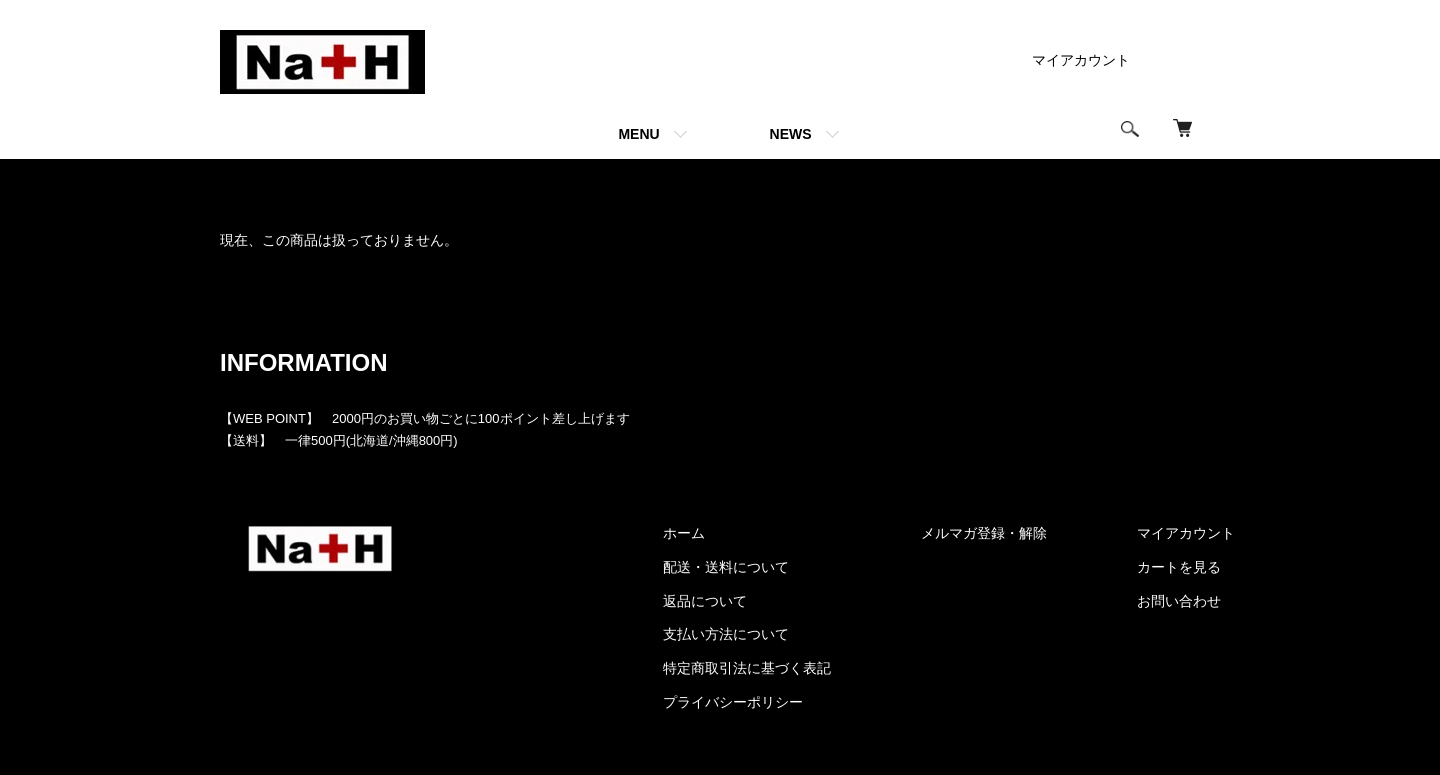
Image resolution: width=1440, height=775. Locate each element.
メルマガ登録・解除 (984, 533)
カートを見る (1179, 567)
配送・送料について (726, 567)
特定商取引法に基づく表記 (747, 668)
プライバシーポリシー (733, 702)
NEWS (791, 134)
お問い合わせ (1179, 601)
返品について (705, 601)
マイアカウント (1081, 60)
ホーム (238, 184)
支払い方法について (726, 634)
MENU (638, 134)
